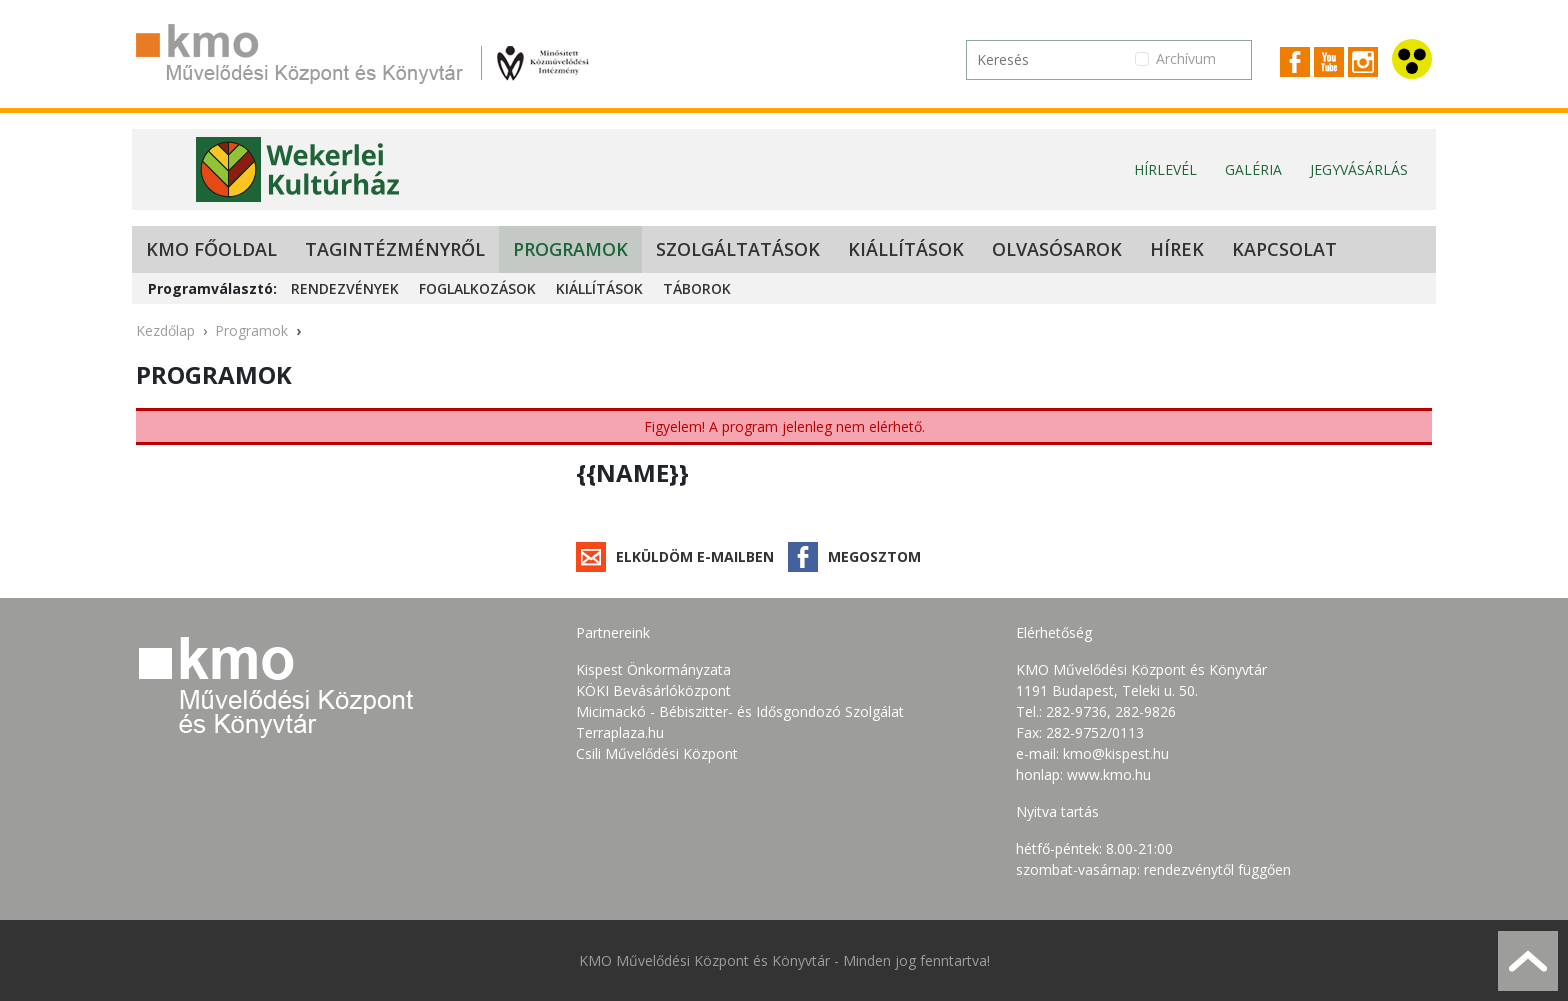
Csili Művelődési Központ (657, 753)
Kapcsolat (1284, 249)
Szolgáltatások (738, 249)
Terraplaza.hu (620, 732)
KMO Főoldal (211, 249)
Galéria (1253, 169)
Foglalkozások (477, 288)
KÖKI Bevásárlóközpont (653, 690)
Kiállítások (906, 249)
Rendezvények (345, 288)
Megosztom (874, 556)
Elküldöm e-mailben (695, 556)
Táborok (697, 288)
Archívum (1186, 58)
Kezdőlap (165, 330)
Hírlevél (1165, 169)
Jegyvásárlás (1359, 169)
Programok (570, 249)
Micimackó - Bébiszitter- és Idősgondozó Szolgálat (740, 711)
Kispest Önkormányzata (653, 669)
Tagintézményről (395, 249)
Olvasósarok (1057, 249)
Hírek (1177, 249)
